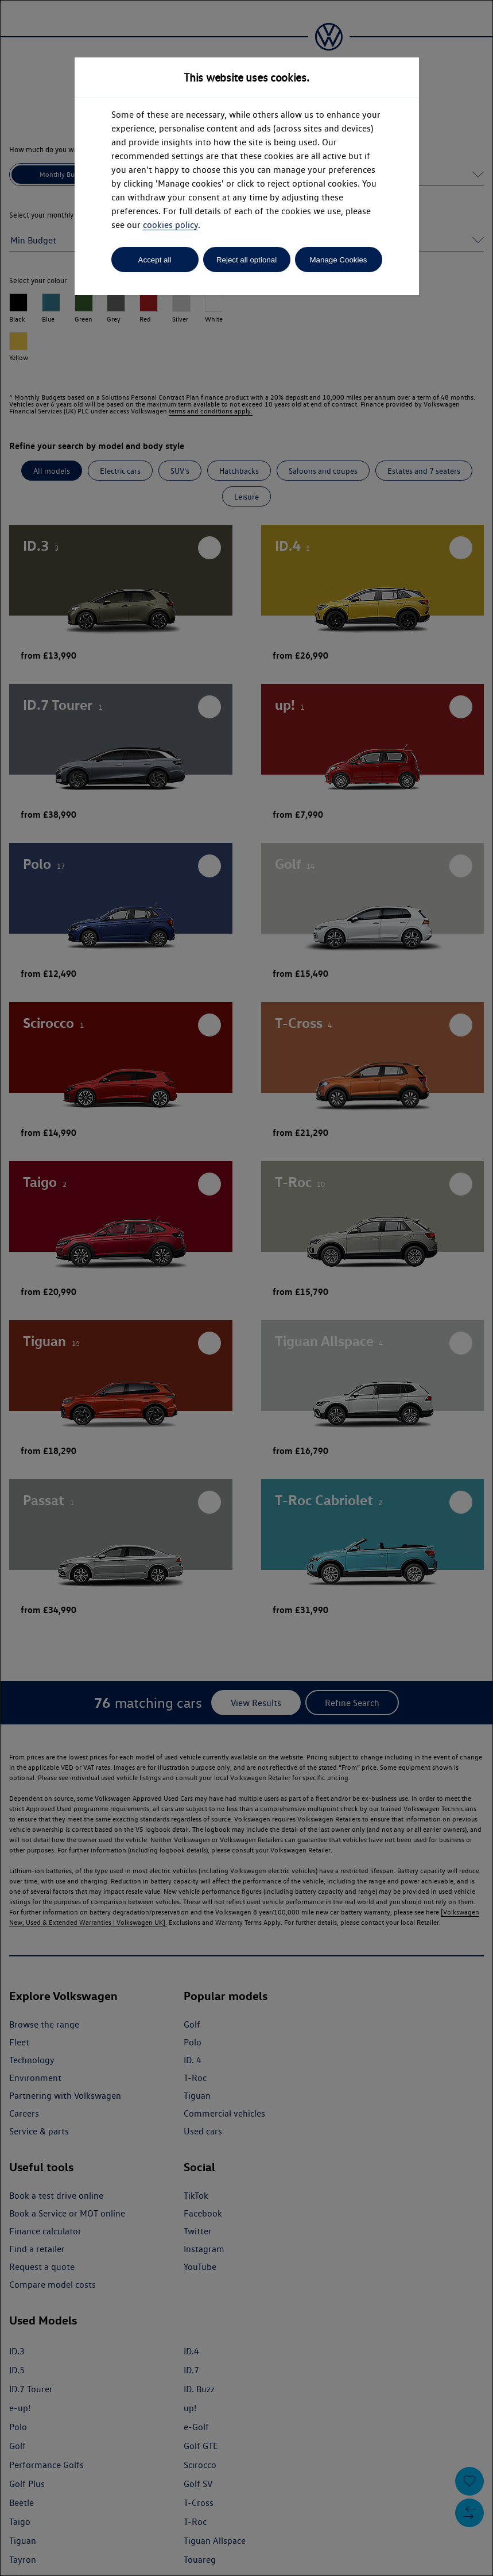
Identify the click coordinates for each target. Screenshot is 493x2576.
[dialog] (246, 1288)
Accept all (155, 260)
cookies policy (170, 224)
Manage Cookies (338, 260)
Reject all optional (246, 260)
